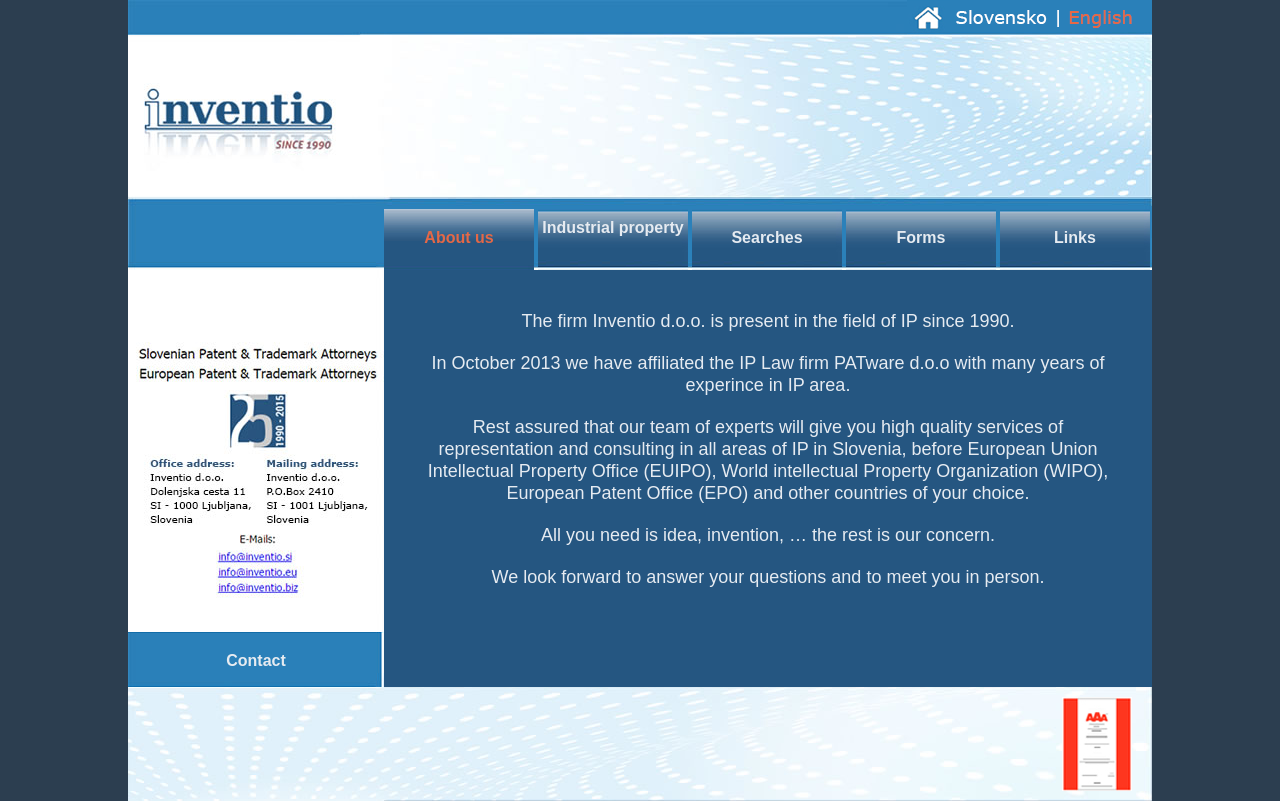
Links (1075, 237)
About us (458, 237)
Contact (256, 660)
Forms (921, 237)
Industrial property (612, 227)
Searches (766, 237)
